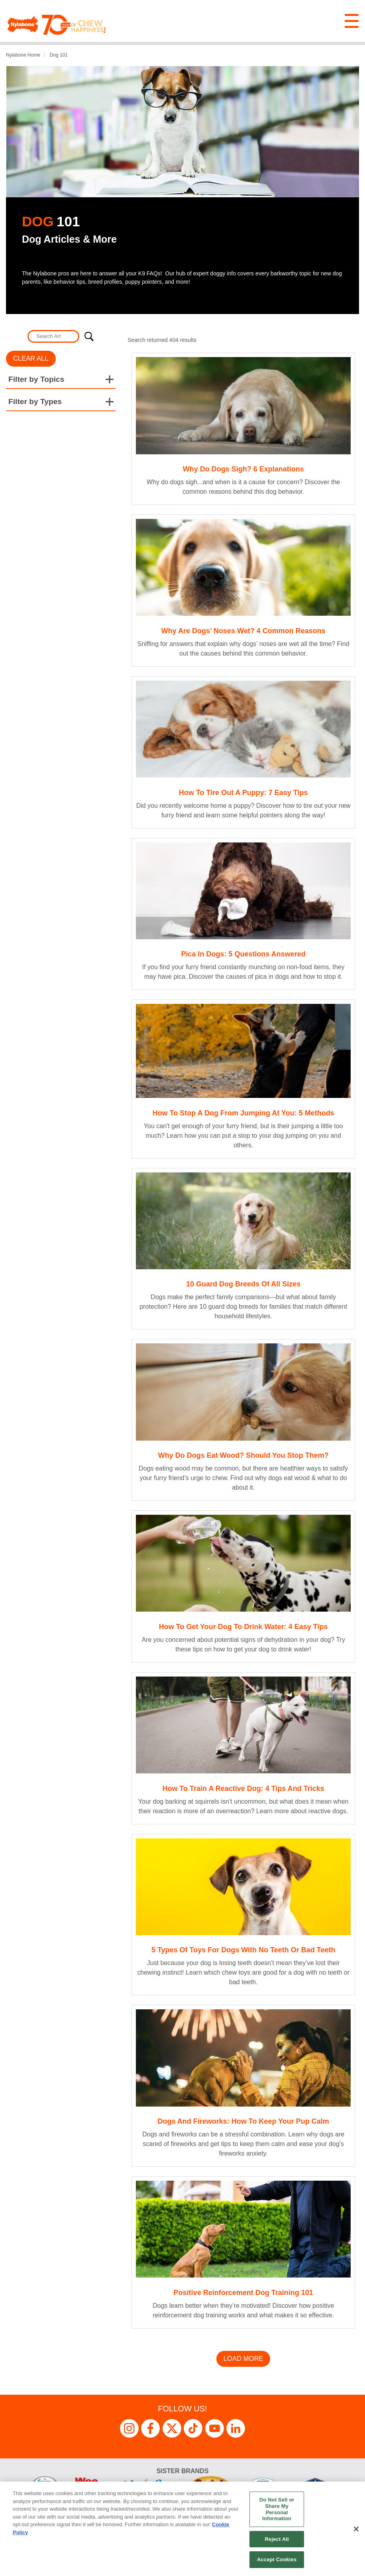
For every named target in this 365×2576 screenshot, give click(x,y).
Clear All (31, 358)
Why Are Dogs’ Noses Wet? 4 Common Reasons (243, 631)
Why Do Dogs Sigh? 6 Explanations (243, 469)
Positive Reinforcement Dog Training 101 (243, 2293)
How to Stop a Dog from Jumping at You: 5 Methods (243, 1113)
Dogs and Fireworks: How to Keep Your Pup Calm (243, 2121)
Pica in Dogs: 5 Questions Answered (243, 954)
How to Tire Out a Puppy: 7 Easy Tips (243, 793)
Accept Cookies (276, 2559)
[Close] (356, 2529)
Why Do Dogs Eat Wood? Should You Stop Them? (243, 1455)
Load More (243, 2358)
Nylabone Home (23, 55)
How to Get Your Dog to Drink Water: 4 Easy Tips (243, 1627)
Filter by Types (35, 401)
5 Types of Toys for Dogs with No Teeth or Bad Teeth (243, 1950)
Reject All (277, 2539)
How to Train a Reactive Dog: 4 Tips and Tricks (243, 1789)
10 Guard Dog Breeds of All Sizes (243, 1284)
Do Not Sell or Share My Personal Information (276, 2509)
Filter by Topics (36, 379)
